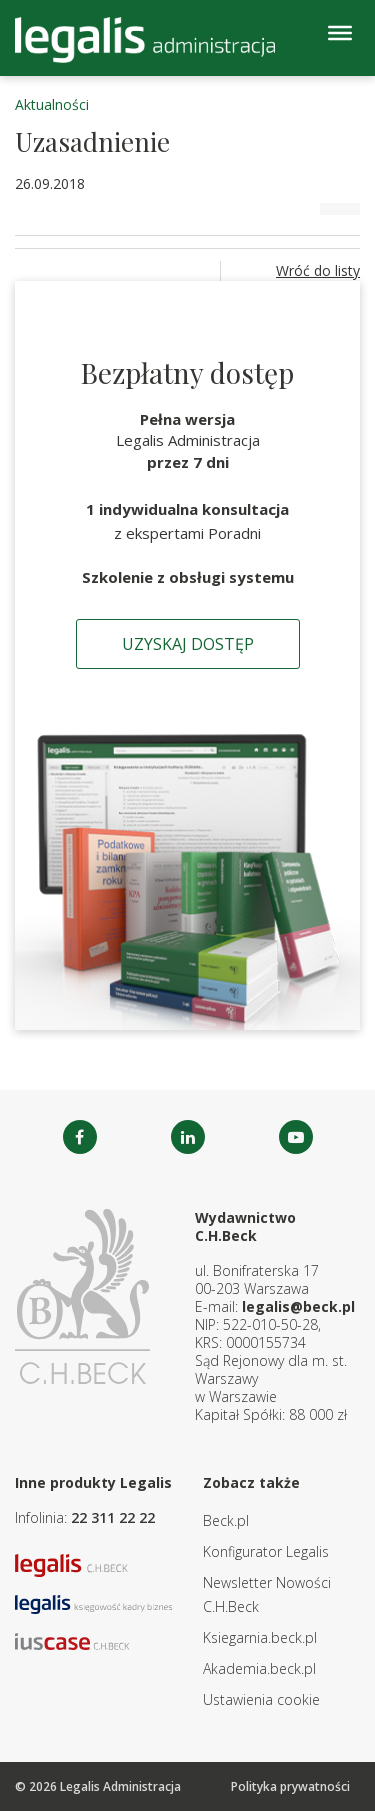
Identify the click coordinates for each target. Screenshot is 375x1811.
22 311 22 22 (113, 1517)
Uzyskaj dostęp (188, 644)
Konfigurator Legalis (266, 1551)
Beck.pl (226, 1520)
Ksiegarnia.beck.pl (260, 1637)
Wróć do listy (318, 270)
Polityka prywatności (290, 1786)
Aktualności (52, 104)
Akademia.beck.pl (259, 1668)
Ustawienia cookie (261, 1699)
